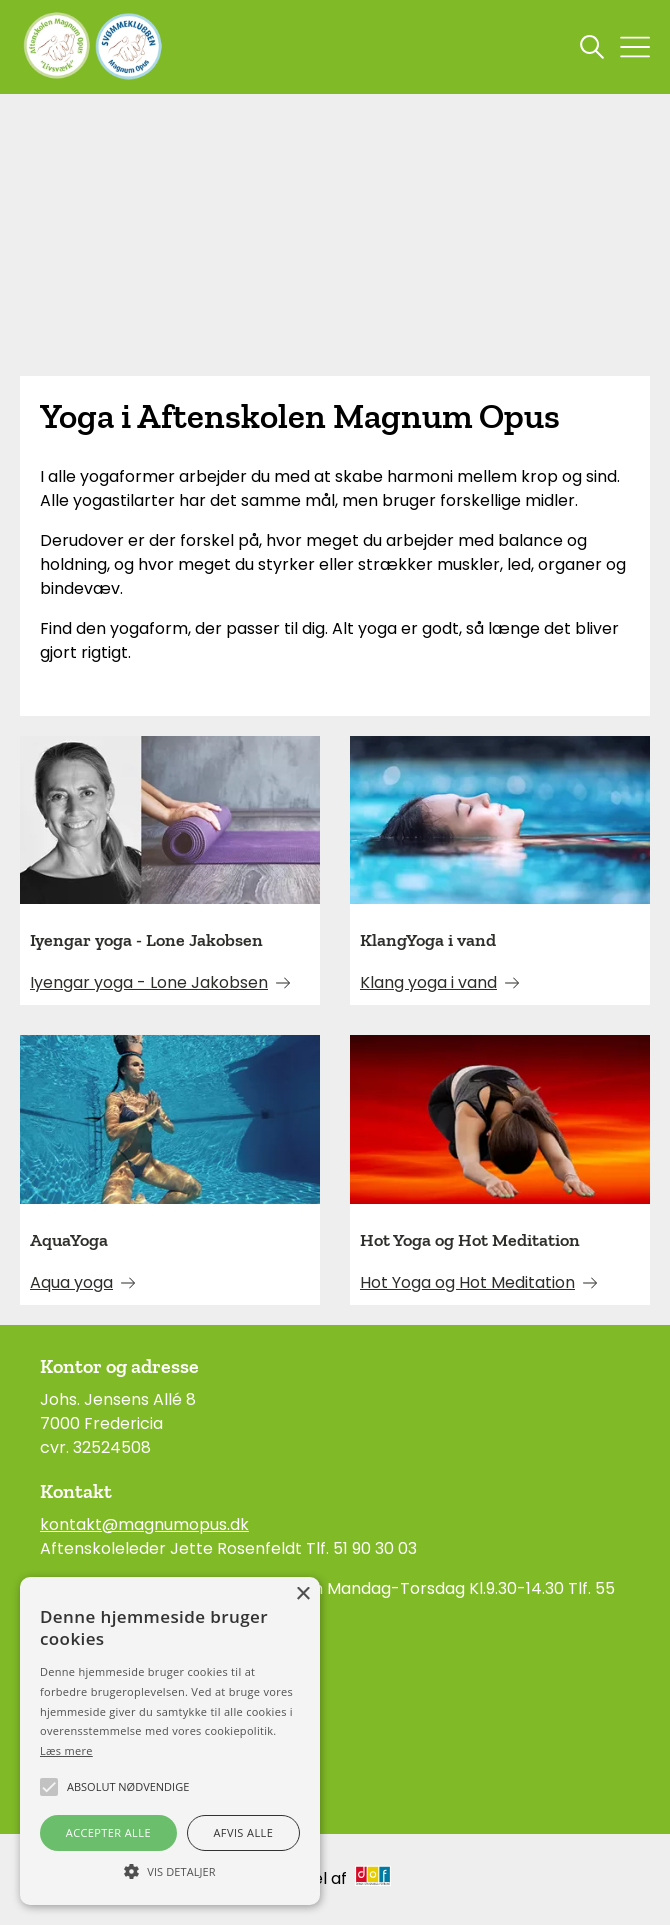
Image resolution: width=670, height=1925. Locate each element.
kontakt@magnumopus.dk (144, 1524)
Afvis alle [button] (243, 1832)
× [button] (302, 1594)
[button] (170, 1870)
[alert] (170, 1741)
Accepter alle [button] (108, 1832)
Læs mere (66, 1750)
